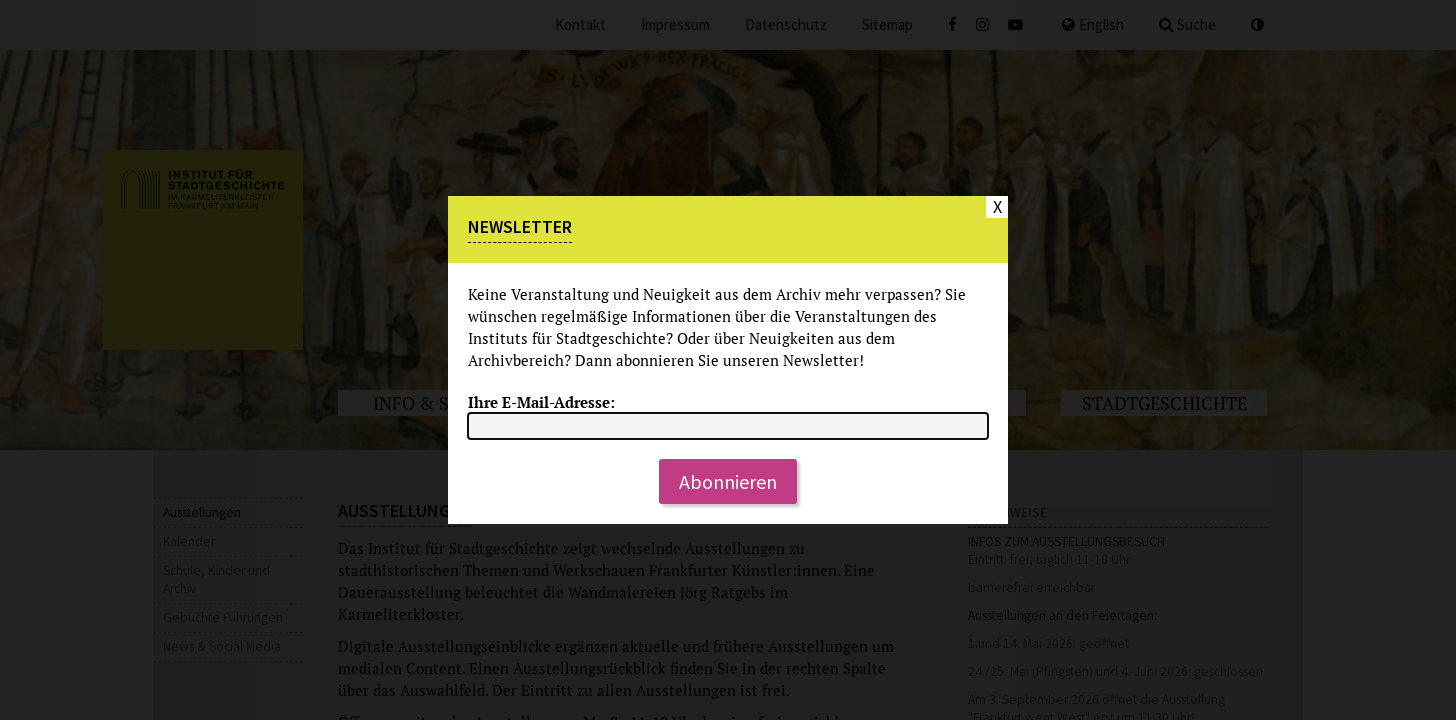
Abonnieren (728, 481)
